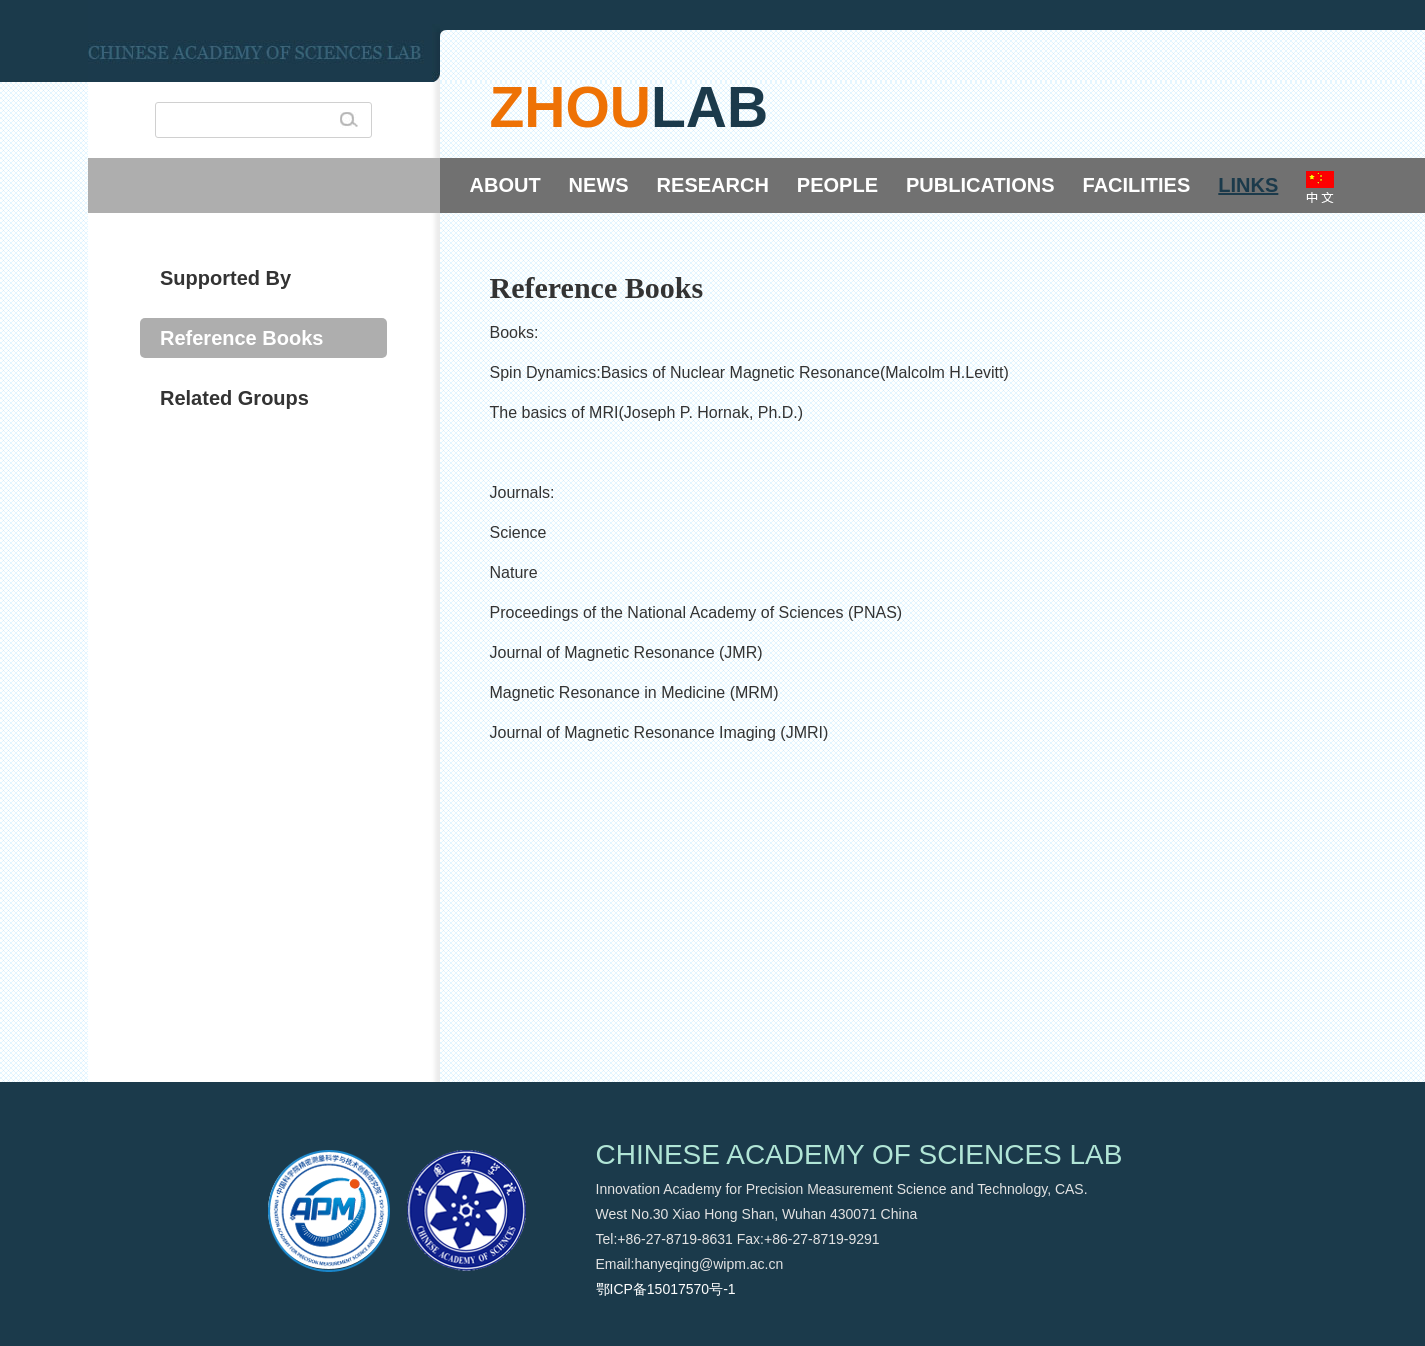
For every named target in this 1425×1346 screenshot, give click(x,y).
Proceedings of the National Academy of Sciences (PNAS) (696, 612)
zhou (570, 107)
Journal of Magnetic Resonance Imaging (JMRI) (659, 732)
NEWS (599, 185)
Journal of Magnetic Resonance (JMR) (626, 652)
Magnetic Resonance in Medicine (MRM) (634, 692)
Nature (514, 572)
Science (518, 532)
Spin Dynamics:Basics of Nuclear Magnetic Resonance (685, 372)
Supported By (225, 278)
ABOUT (505, 185)
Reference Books (241, 338)
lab (709, 107)
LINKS (1248, 185)
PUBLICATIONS (980, 185)
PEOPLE (837, 185)
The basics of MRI (554, 412)
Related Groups (234, 398)
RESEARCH (713, 185)
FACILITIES (1137, 185)
